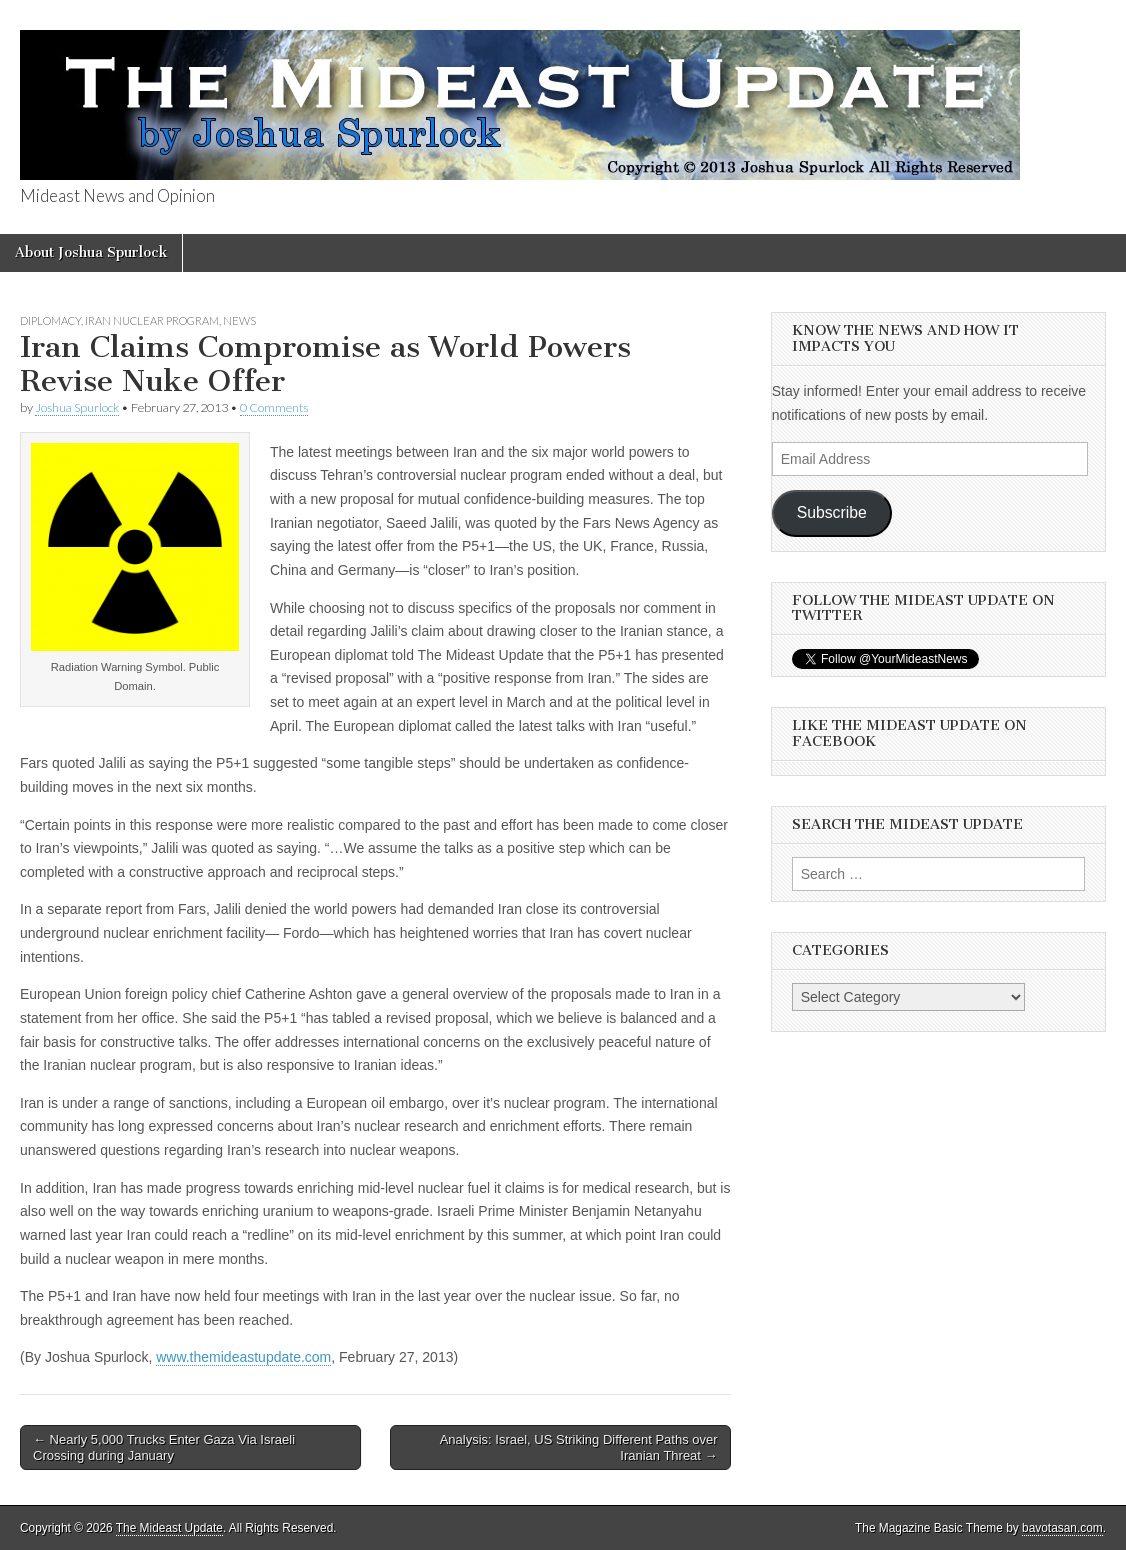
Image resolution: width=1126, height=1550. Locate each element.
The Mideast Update (169, 1528)
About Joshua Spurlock (91, 252)
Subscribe (832, 512)
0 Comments (274, 407)
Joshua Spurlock (77, 407)
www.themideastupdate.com (243, 1357)
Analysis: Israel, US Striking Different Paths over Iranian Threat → (579, 1447)
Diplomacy (50, 320)
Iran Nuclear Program (152, 320)
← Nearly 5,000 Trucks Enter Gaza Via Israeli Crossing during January (164, 1447)
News (239, 320)
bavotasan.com (1062, 1528)
